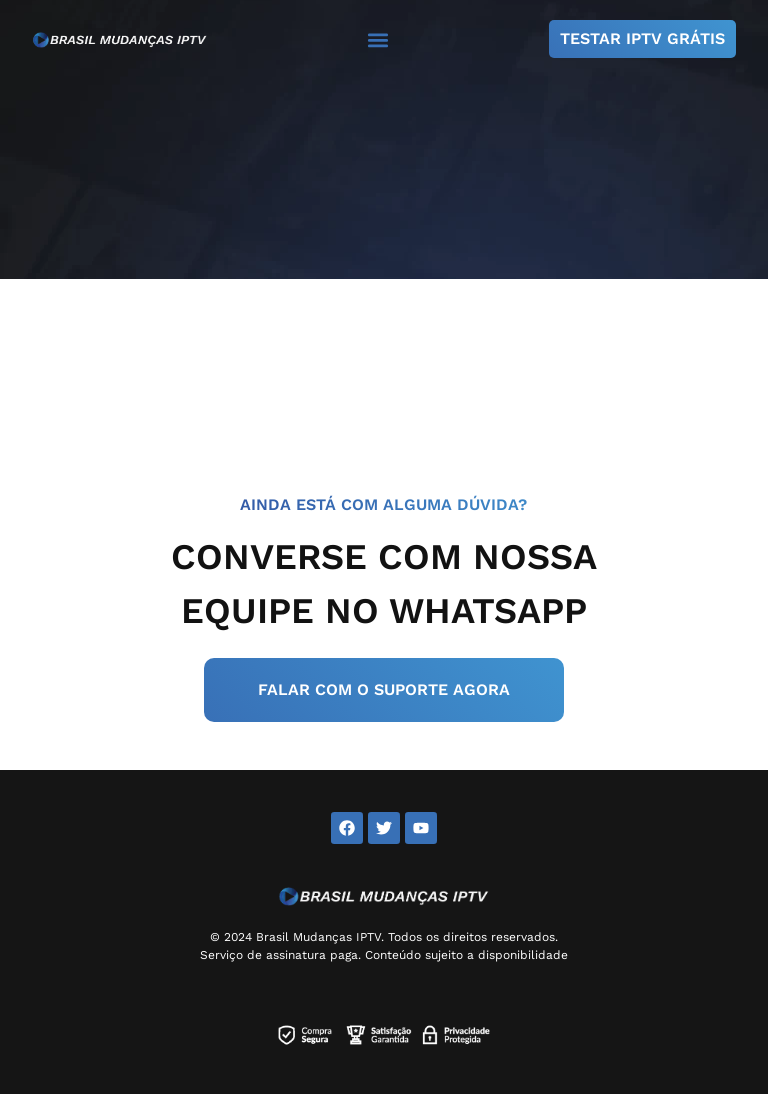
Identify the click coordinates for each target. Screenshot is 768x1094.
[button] (378, 39)
